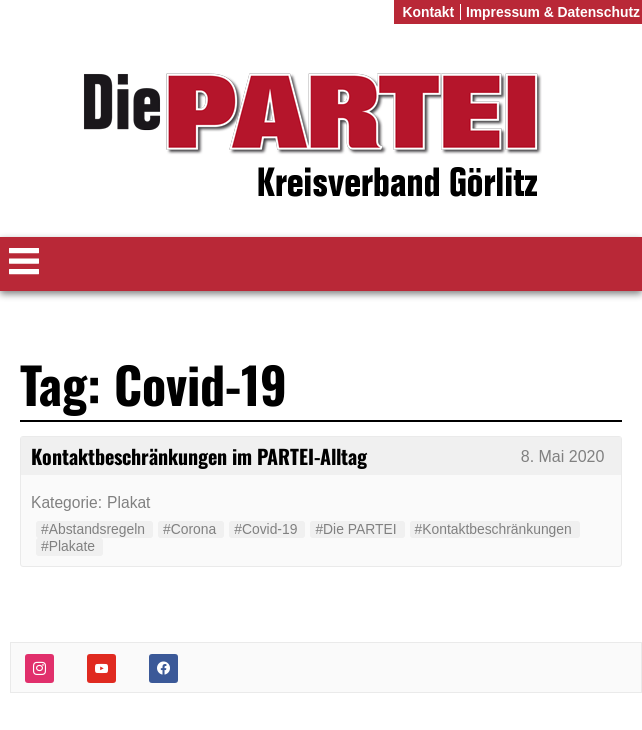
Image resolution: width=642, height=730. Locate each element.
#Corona (189, 529)
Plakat (128, 502)
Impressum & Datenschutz (553, 12)
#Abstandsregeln (93, 529)
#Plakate (68, 546)
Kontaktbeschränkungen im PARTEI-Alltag (199, 456)
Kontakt (428, 12)
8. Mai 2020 (563, 456)
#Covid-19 (265, 529)
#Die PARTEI (355, 529)
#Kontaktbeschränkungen (493, 529)
